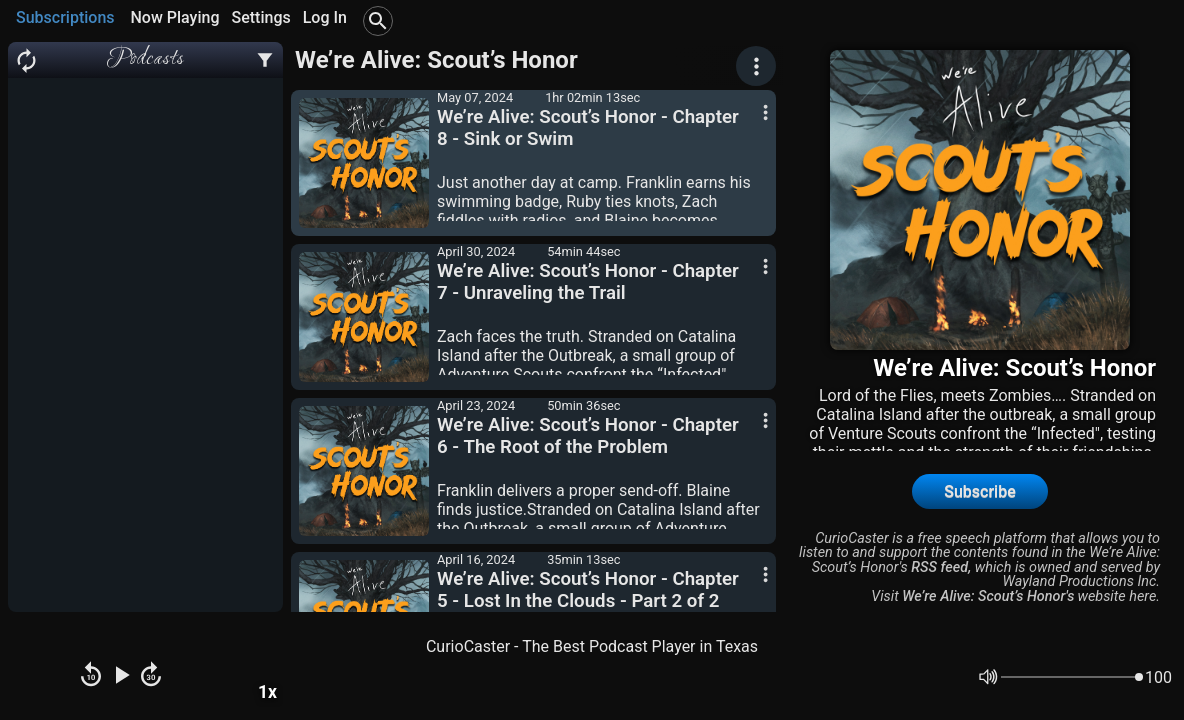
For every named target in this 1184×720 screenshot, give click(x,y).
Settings (260, 17)
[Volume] (1072, 677)
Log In (325, 17)
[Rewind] (91, 677)
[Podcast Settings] (265, 60)
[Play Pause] (121, 677)
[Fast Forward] (151, 677)
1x (267, 692)
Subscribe (979, 491)
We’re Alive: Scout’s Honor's (988, 596)
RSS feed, (941, 567)
